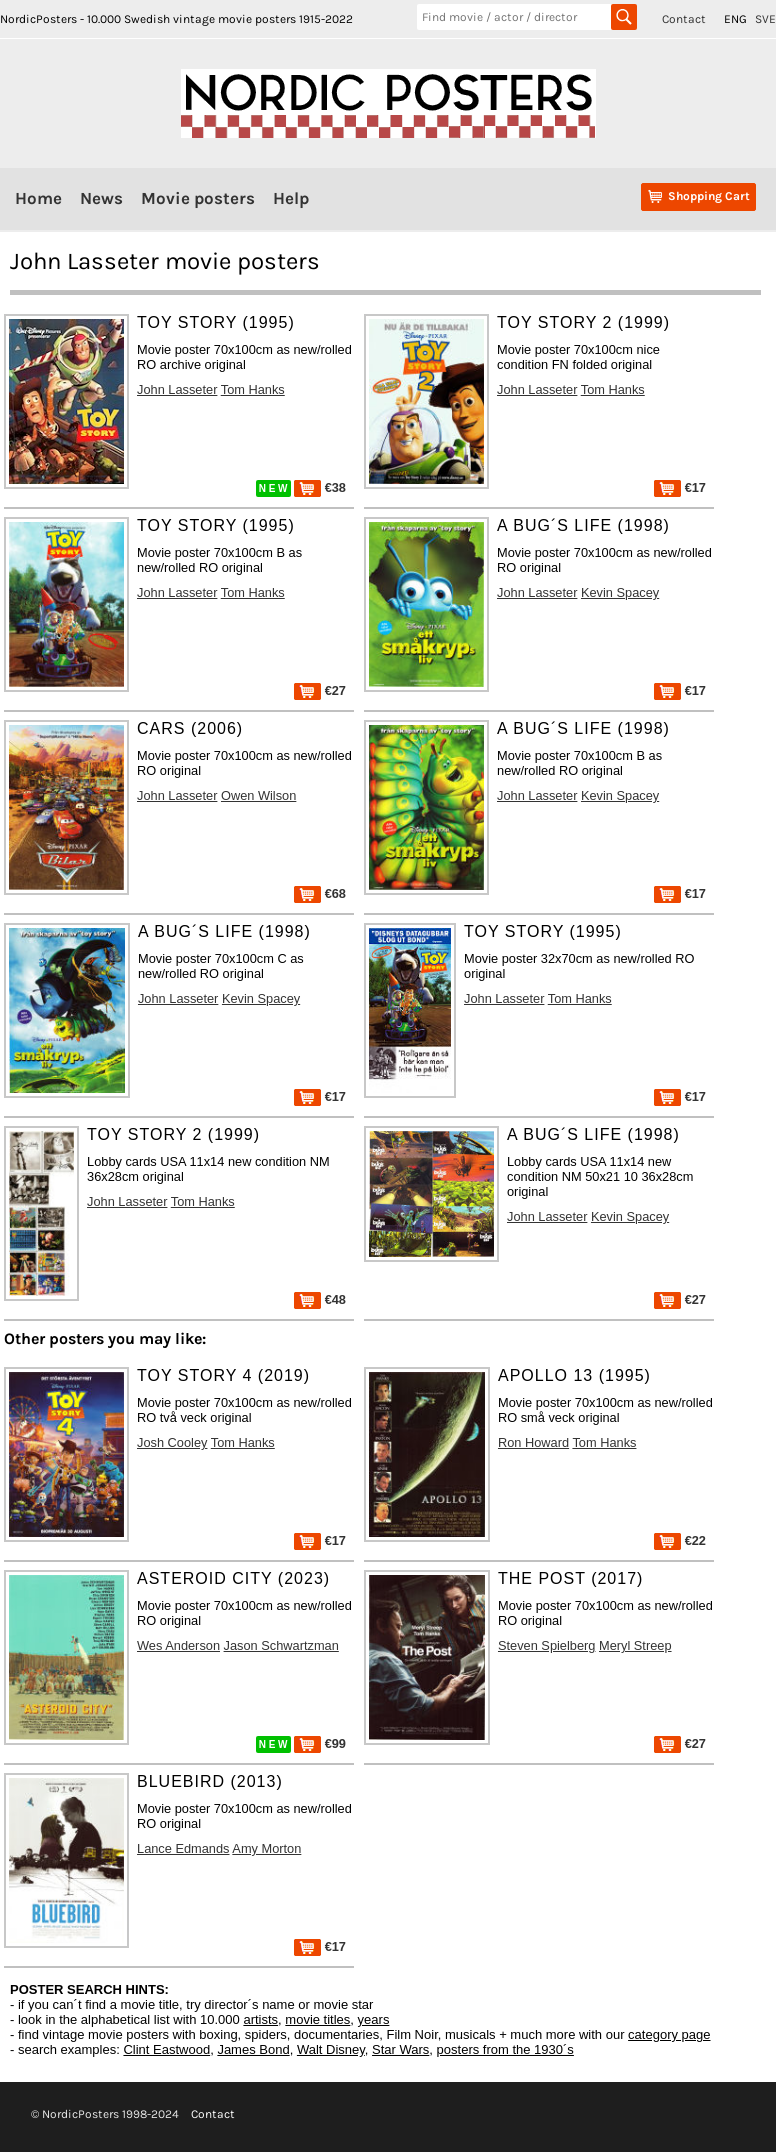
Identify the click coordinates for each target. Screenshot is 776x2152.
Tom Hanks (253, 389)
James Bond (253, 2049)
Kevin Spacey (620, 592)
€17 (680, 487)
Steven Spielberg (546, 1645)
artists (260, 2019)
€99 (320, 1743)
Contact (684, 19)
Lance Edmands (183, 1848)
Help (291, 198)
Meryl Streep (635, 1645)
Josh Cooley (172, 1442)
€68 (320, 893)
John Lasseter (177, 389)
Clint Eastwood (166, 2049)
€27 (320, 690)
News (101, 198)
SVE (765, 19)
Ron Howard (533, 1442)
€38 (320, 487)
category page (669, 2034)
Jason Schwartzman (281, 1645)
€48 (320, 1299)
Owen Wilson (258, 795)
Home (38, 198)
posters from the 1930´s (505, 2049)
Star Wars (400, 2049)
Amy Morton (266, 1848)
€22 (680, 1540)
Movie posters (198, 198)
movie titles (317, 2019)
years (374, 2019)
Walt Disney (331, 2049)
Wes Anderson (178, 1645)
